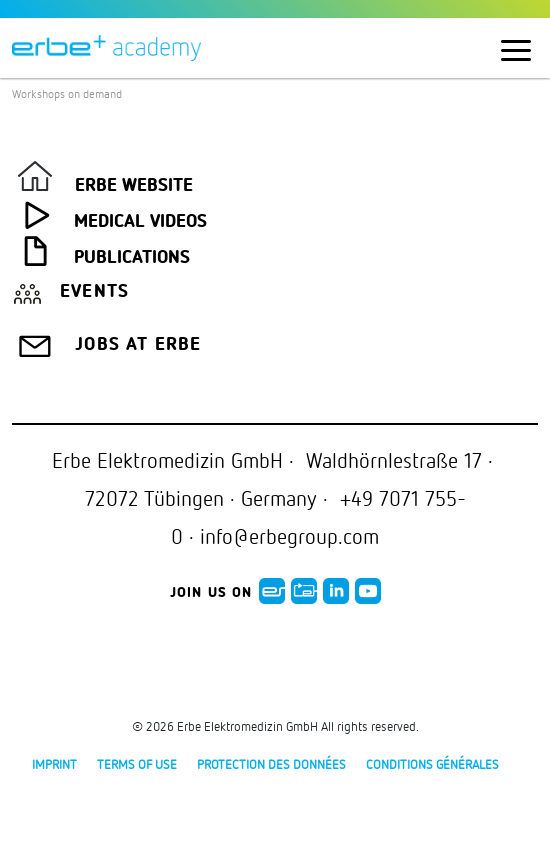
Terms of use (137, 764)
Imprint (54, 764)
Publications (132, 258)
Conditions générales (432, 764)
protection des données (271, 764)
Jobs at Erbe (138, 345)
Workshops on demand (67, 93)
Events (94, 292)
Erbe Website (134, 186)
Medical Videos (140, 222)
